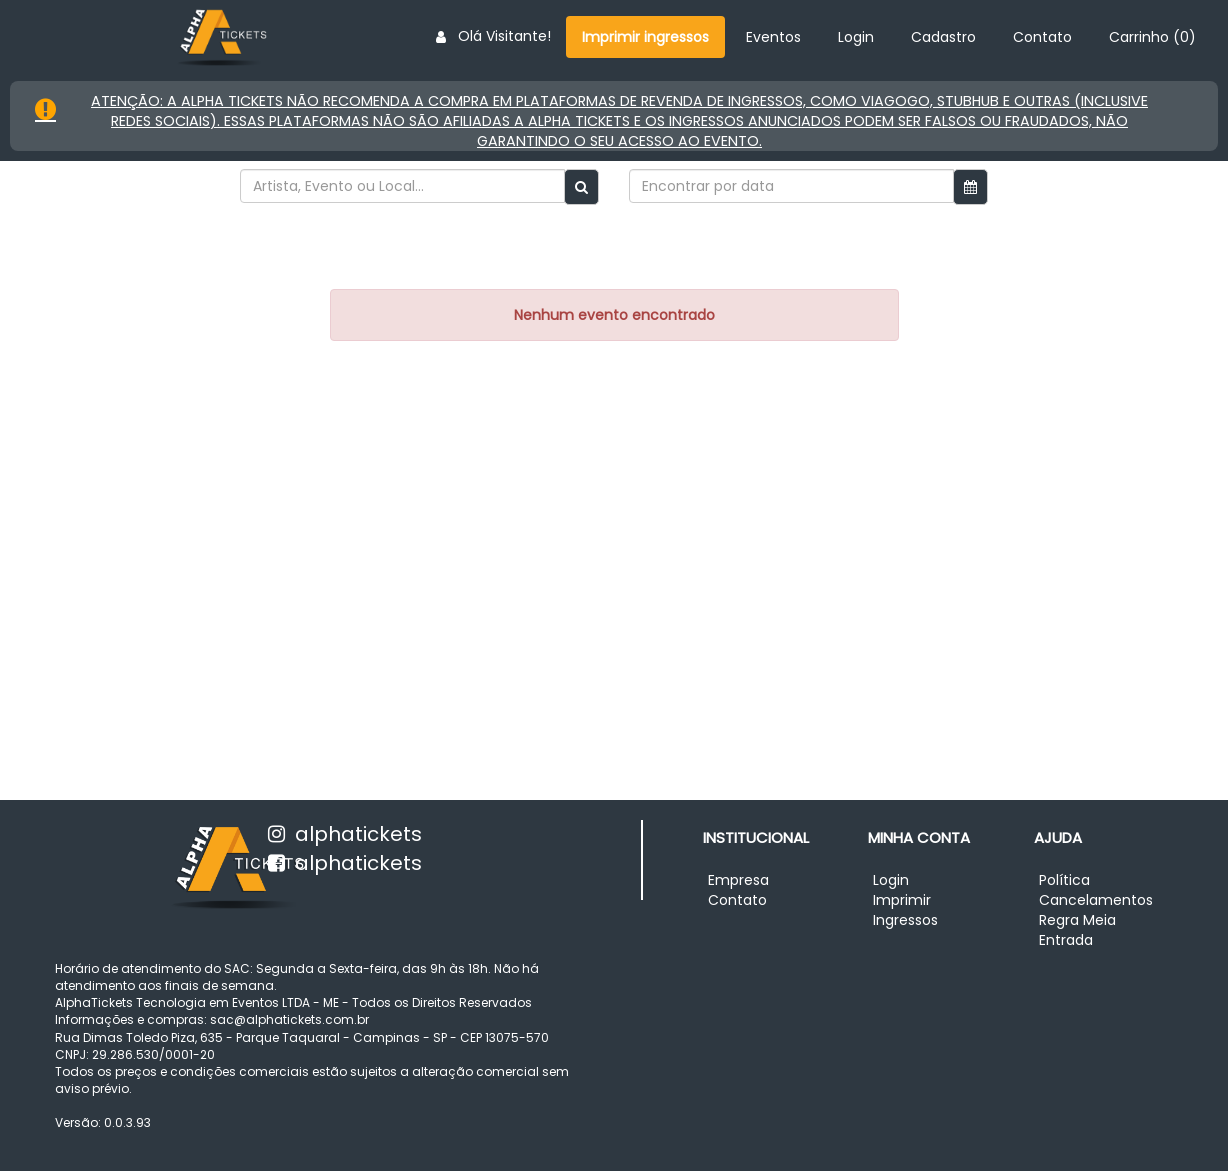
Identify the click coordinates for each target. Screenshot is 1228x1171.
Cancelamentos (1096, 900)
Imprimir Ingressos (905, 910)
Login (856, 37)
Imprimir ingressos (645, 37)
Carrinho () (1152, 37)
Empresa (738, 880)
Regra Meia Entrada (1077, 930)
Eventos (773, 37)
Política (1064, 880)
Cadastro (943, 37)
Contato (1042, 37)
